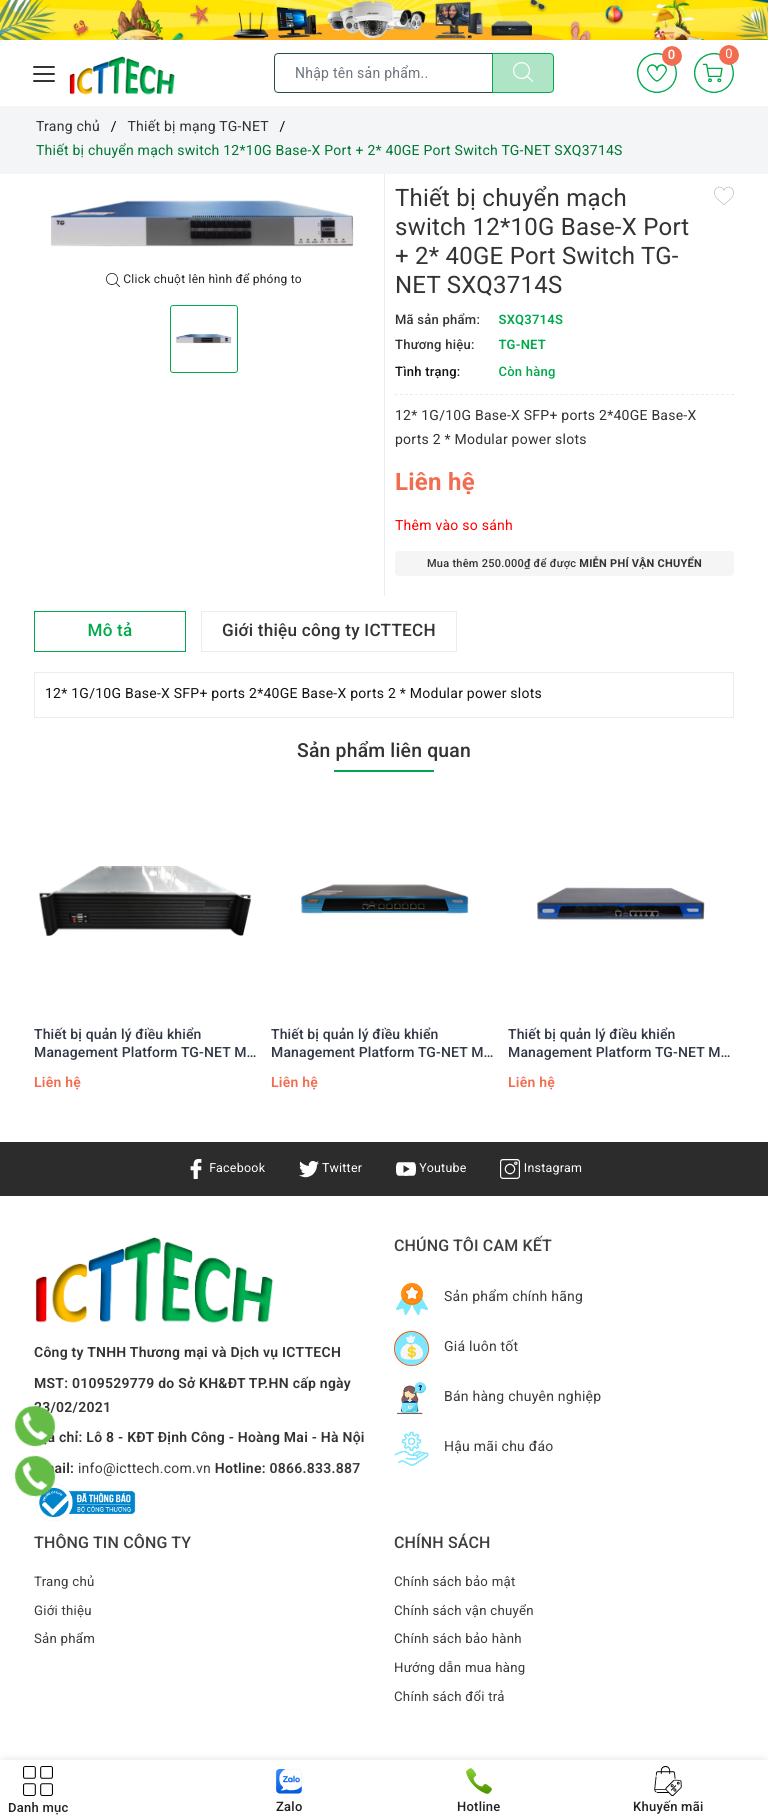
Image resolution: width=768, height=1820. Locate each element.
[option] (204, 223)
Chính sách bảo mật (458, 1582)
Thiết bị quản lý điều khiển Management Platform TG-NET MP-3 (621, 1044)
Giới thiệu (64, 1611)
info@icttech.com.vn (144, 1469)
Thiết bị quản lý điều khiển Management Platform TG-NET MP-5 (384, 1044)
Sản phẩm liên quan (383, 749)
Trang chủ (66, 1582)
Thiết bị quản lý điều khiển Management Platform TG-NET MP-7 (147, 1044)
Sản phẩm (66, 1639)
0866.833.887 (315, 1469)
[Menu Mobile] (45, 71)
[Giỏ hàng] (714, 73)
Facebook (216, 1168)
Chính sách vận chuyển (468, 1611)
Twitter (327, 1168)
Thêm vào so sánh (454, 526)
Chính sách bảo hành (461, 1639)
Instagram (550, 1168)
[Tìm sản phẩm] (383, 73)
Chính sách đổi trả (452, 1697)
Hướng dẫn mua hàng (463, 1668)
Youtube (433, 1168)
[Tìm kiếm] (523, 73)
